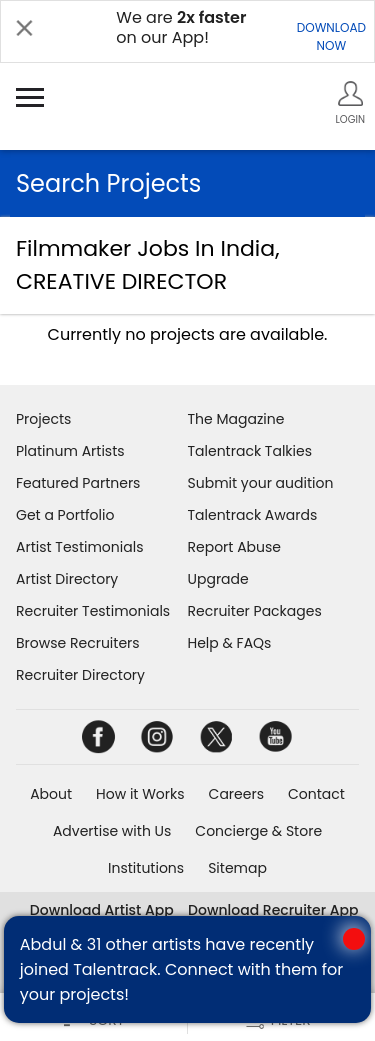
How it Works (140, 794)
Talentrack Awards (253, 515)
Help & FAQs (230, 643)
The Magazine (236, 419)
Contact (316, 794)
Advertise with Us (112, 831)
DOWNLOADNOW (331, 36)
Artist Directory (67, 579)
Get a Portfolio (65, 515)
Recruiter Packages (255, 611)
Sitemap (237, 868)
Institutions (146, 868)
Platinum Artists (70, 451)
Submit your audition (261, 483)
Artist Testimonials (79, 547)
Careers (236, 794)
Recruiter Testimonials (93, 611)
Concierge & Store (258, 831)
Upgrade (218, 579)
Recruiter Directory (80, 675)
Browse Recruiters (78, 643)
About (51, 794)
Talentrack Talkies (250, 451)
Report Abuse (235, 547)
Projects (43, 419)
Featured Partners (78, 483)
